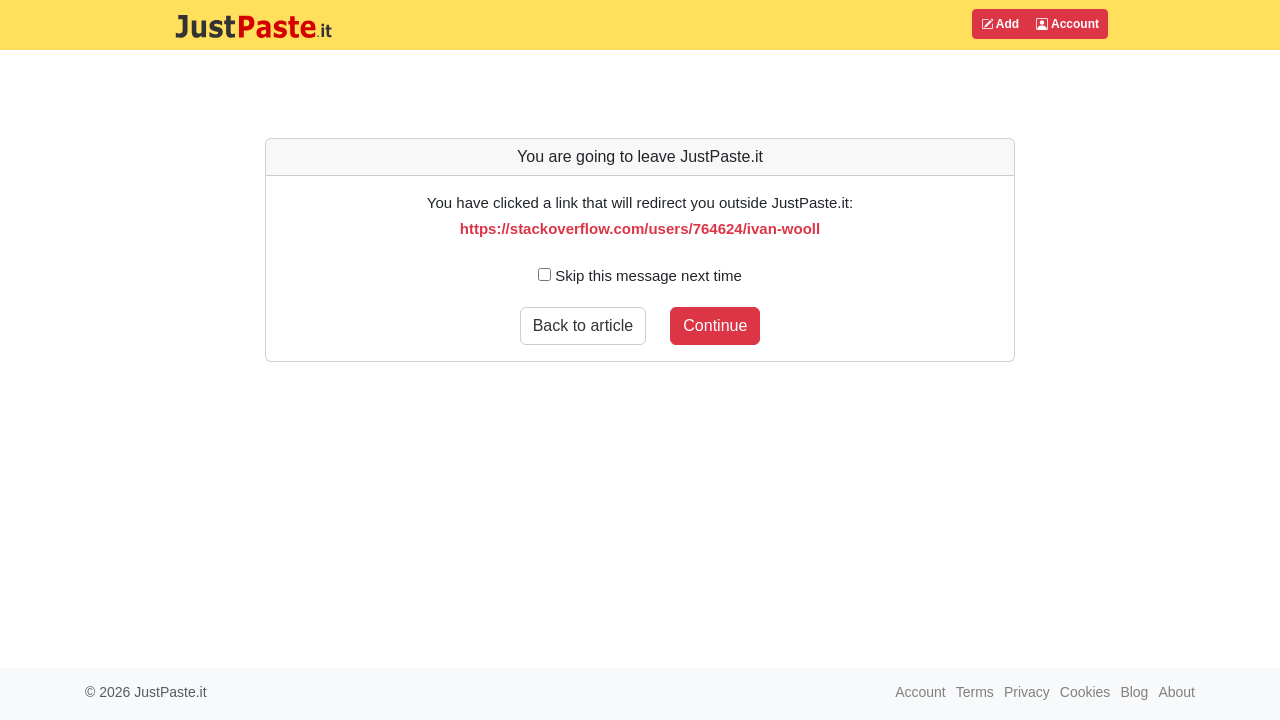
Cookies (1085, 692)
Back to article (583, 325)
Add (1000, 24)
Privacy (1027, 692)
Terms (975, 692)
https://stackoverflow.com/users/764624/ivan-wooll (640, 228)
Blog (1134, 692)
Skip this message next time (640, 275)
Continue (715, 325)
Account (1067, 24)
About (1176, 692)
